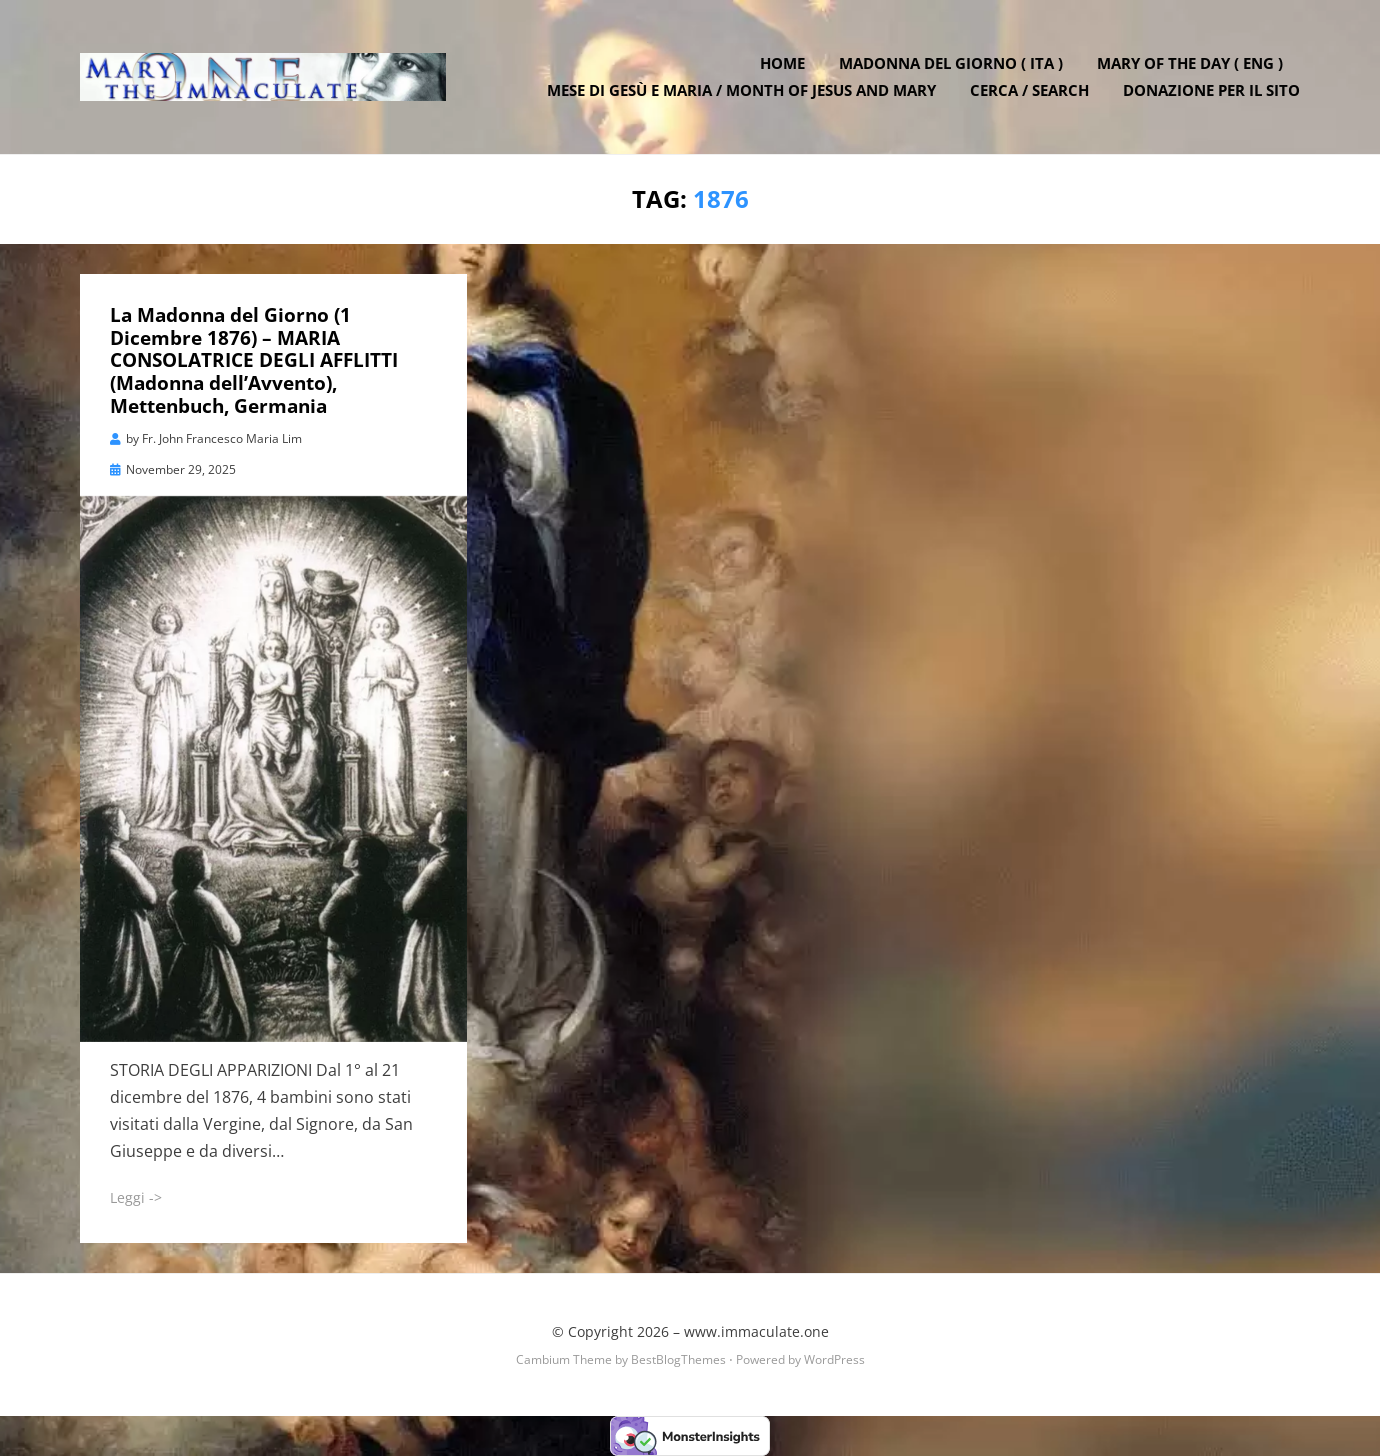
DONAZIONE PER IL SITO (1211, 90)
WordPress (834, 1359)
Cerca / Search (1029, 90)
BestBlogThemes (678, 1359)
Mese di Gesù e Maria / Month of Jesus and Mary (741, 90)
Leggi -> (136, 1197)
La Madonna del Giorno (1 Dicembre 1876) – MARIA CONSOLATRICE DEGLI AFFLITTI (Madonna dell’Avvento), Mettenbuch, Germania (254, 360)
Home (782, 63)
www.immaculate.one (756, 1331)
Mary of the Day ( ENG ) (1190, 63)
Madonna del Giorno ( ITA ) (951, 63)
